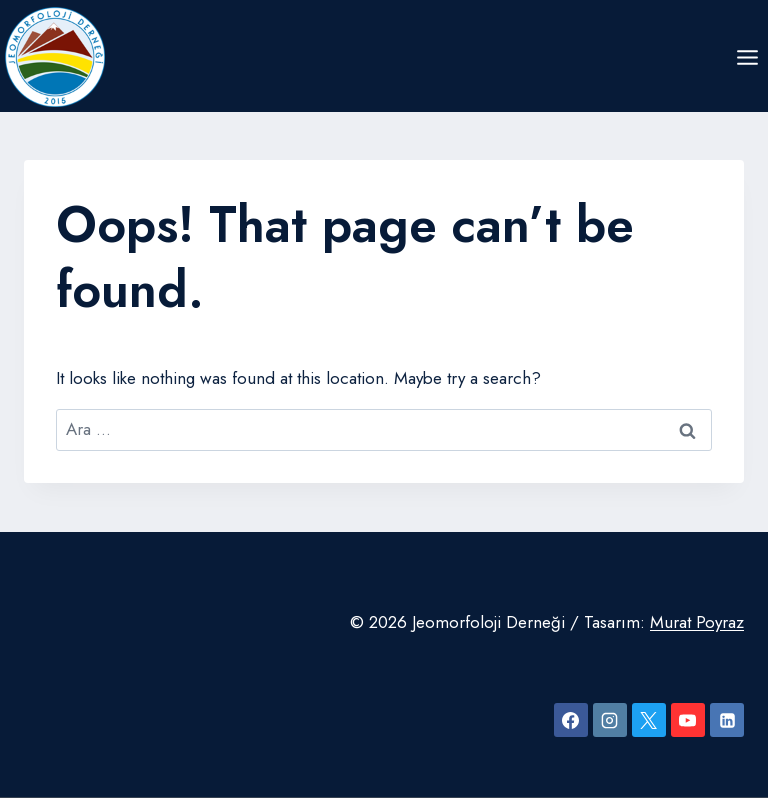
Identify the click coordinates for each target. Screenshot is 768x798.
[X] (649, 720)
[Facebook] (571, 720)
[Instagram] (610, 720)
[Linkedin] (727, 720)
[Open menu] (747, 57)
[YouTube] (688, 720)
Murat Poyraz (697, 622)
